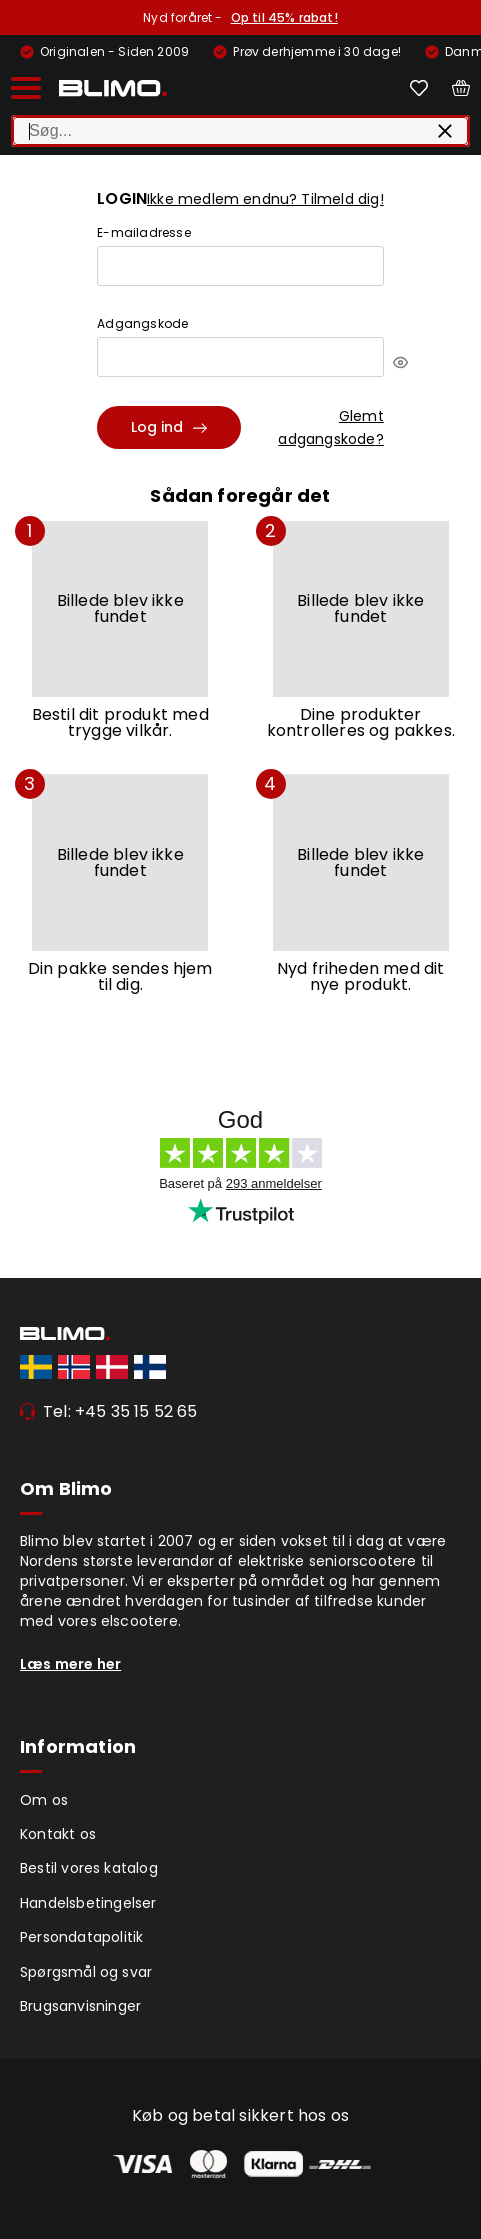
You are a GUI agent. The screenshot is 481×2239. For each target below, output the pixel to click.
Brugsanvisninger (80, 2006)
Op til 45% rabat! (284, 17)
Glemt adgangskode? (330, 427)
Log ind (169, 427)
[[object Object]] (400, 362)
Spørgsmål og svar (86, 1972)
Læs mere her (70, 1664)
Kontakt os (58, 1834)
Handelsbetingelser (88, 1903)
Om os (44, 1800)
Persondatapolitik (81, 1937)
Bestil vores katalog (89, 1868)
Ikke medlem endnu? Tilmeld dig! (265, 199)
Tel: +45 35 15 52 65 (120, 1411)
